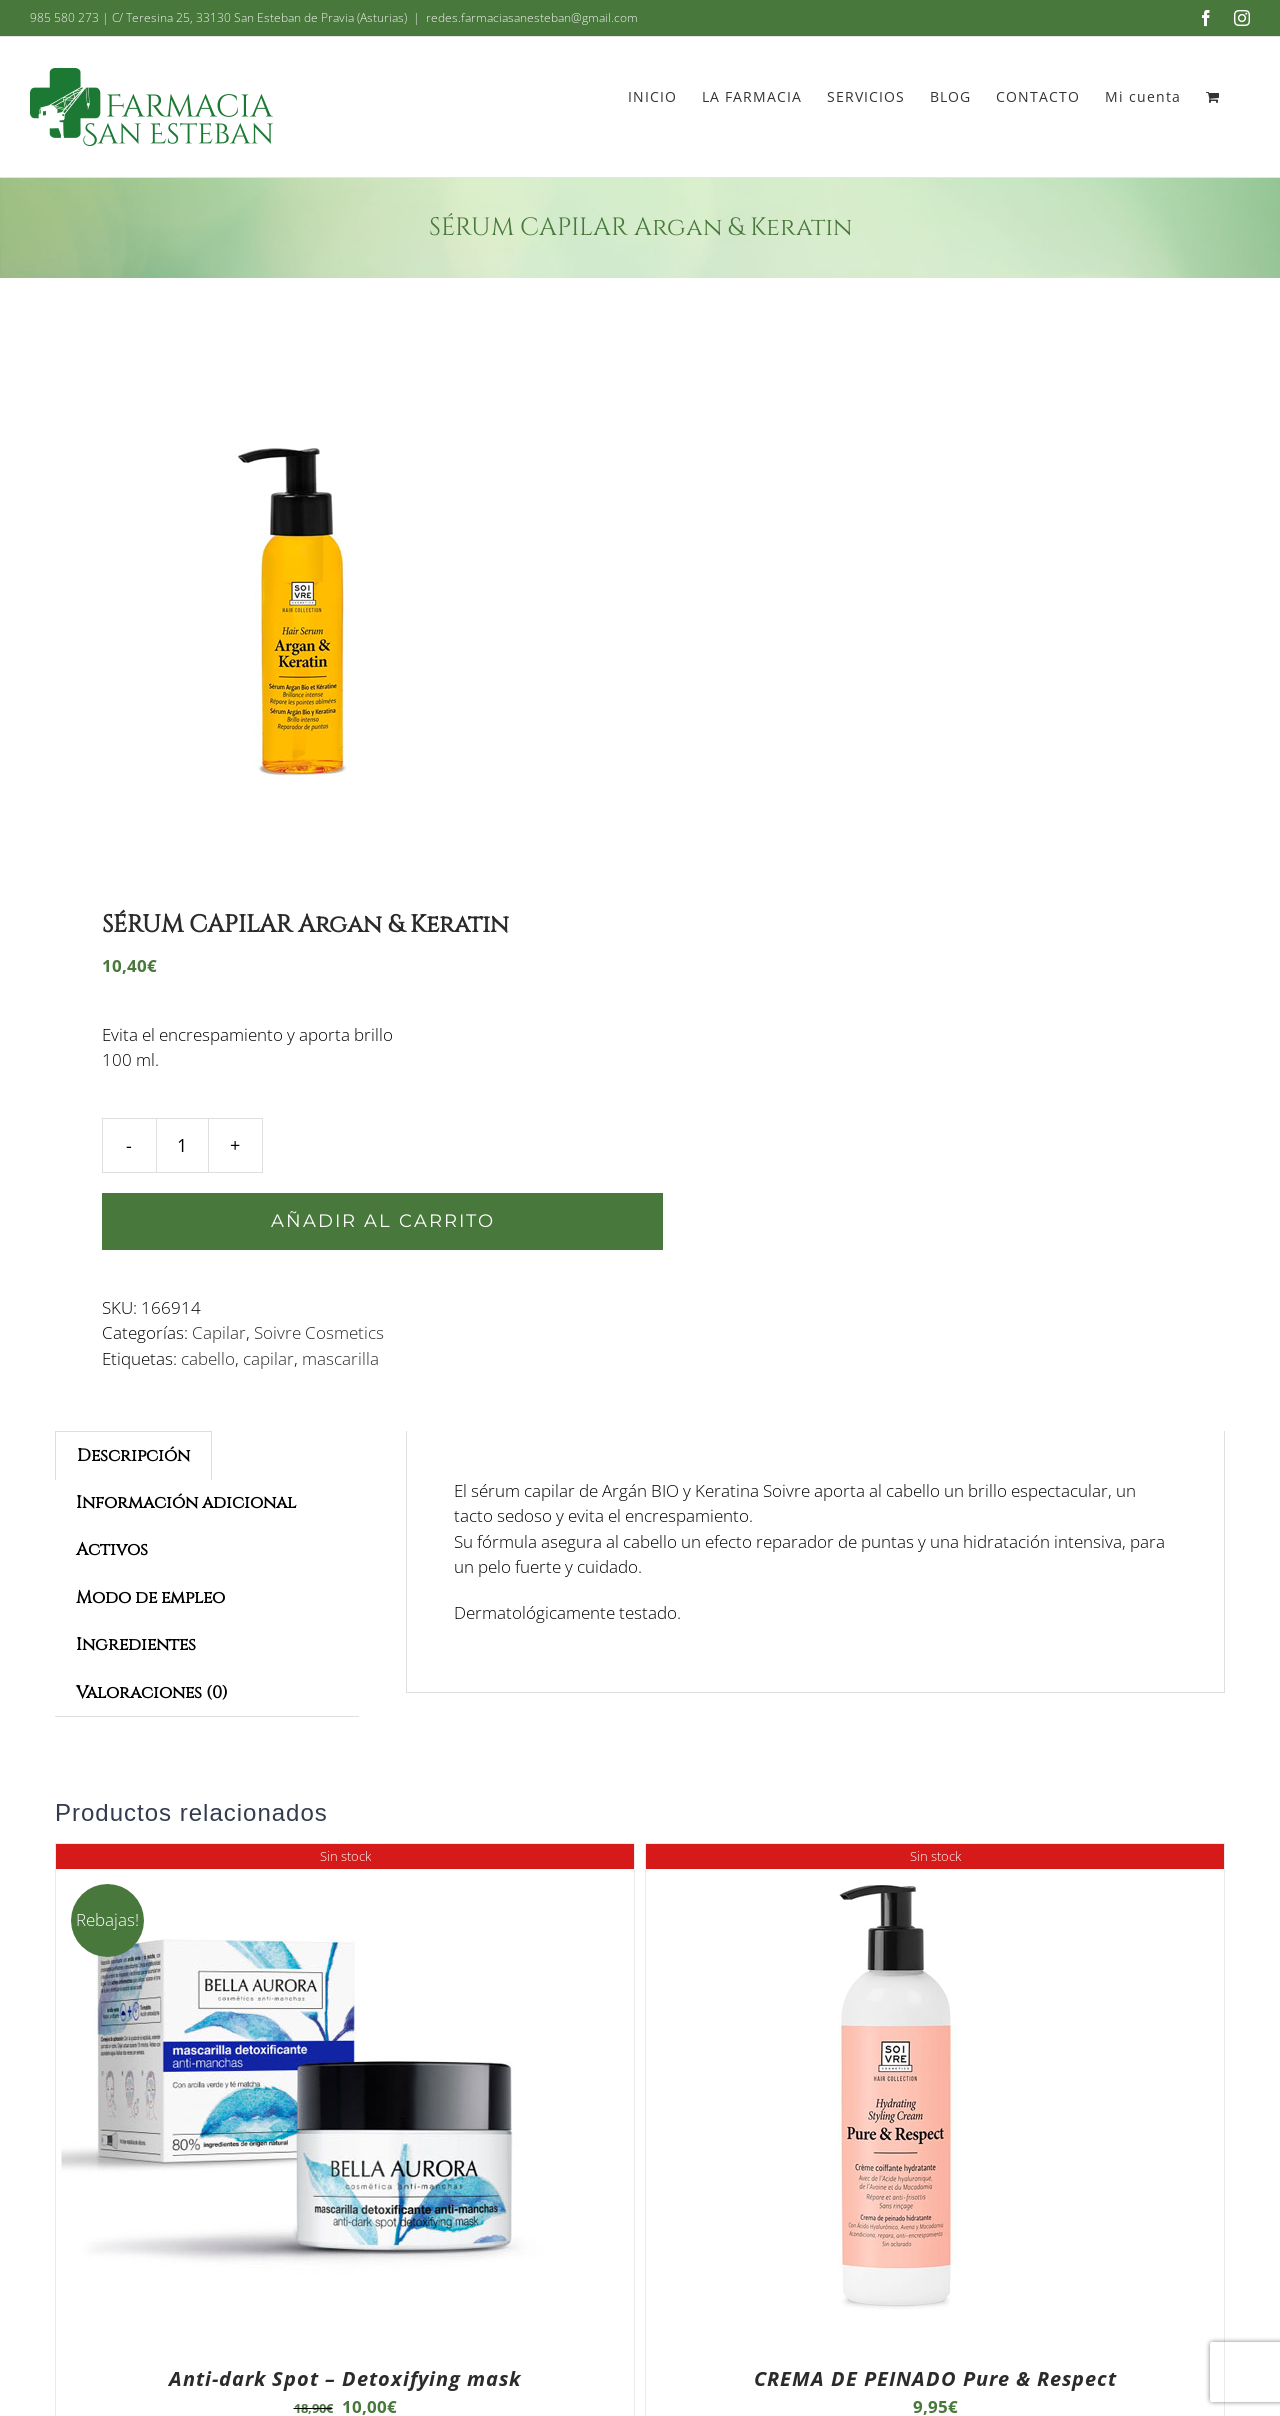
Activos (112, 1549)
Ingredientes (136, 1644)
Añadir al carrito (383, 1221)
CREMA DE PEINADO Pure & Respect (935, 2378)
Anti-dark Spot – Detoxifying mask (345, 2378)
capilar (268, 1358)
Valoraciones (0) (152, 1692)
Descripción (133, 1455)
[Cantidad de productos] (182, 1145)
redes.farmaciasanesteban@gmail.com (532, 17)
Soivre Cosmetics (319, 1332)
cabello (208, 1358)
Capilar (219, 1332)
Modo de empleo (150, 1597)
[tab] (133, 1455)
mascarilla (340, 1358)
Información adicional (186, 1502)
